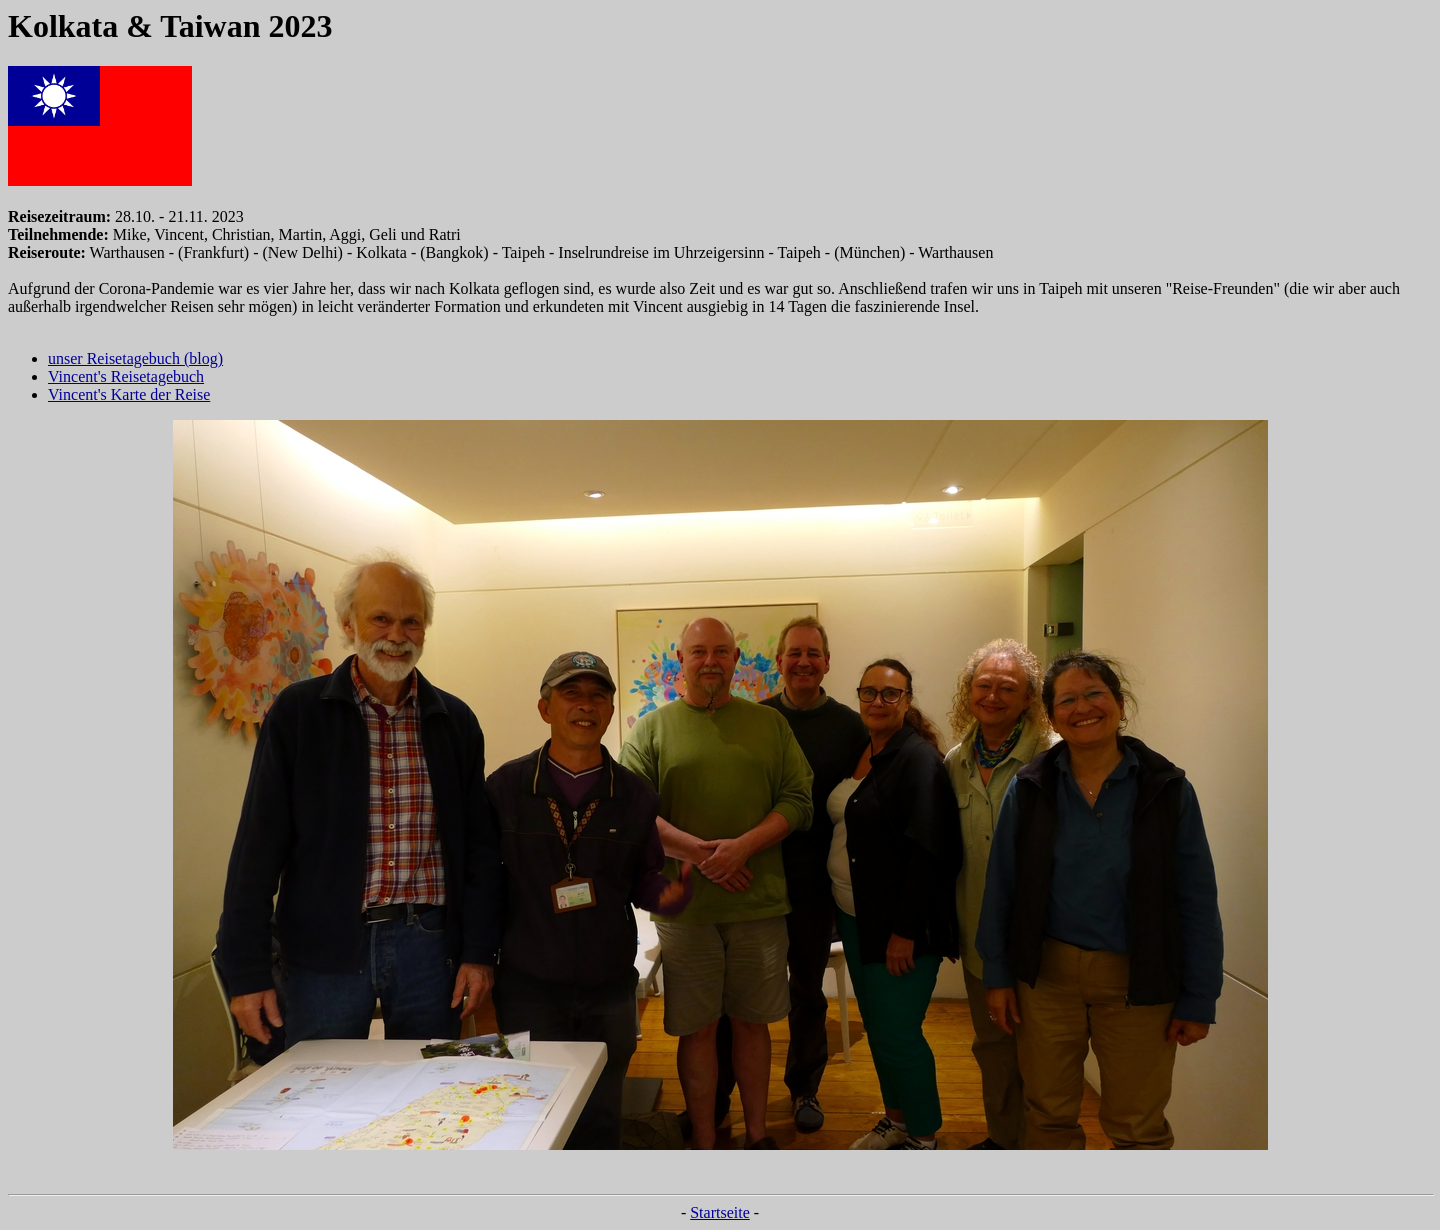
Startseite (720, 1212)
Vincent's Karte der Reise (129, 394)
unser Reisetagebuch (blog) (135, 358)
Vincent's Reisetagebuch (126, 376)
